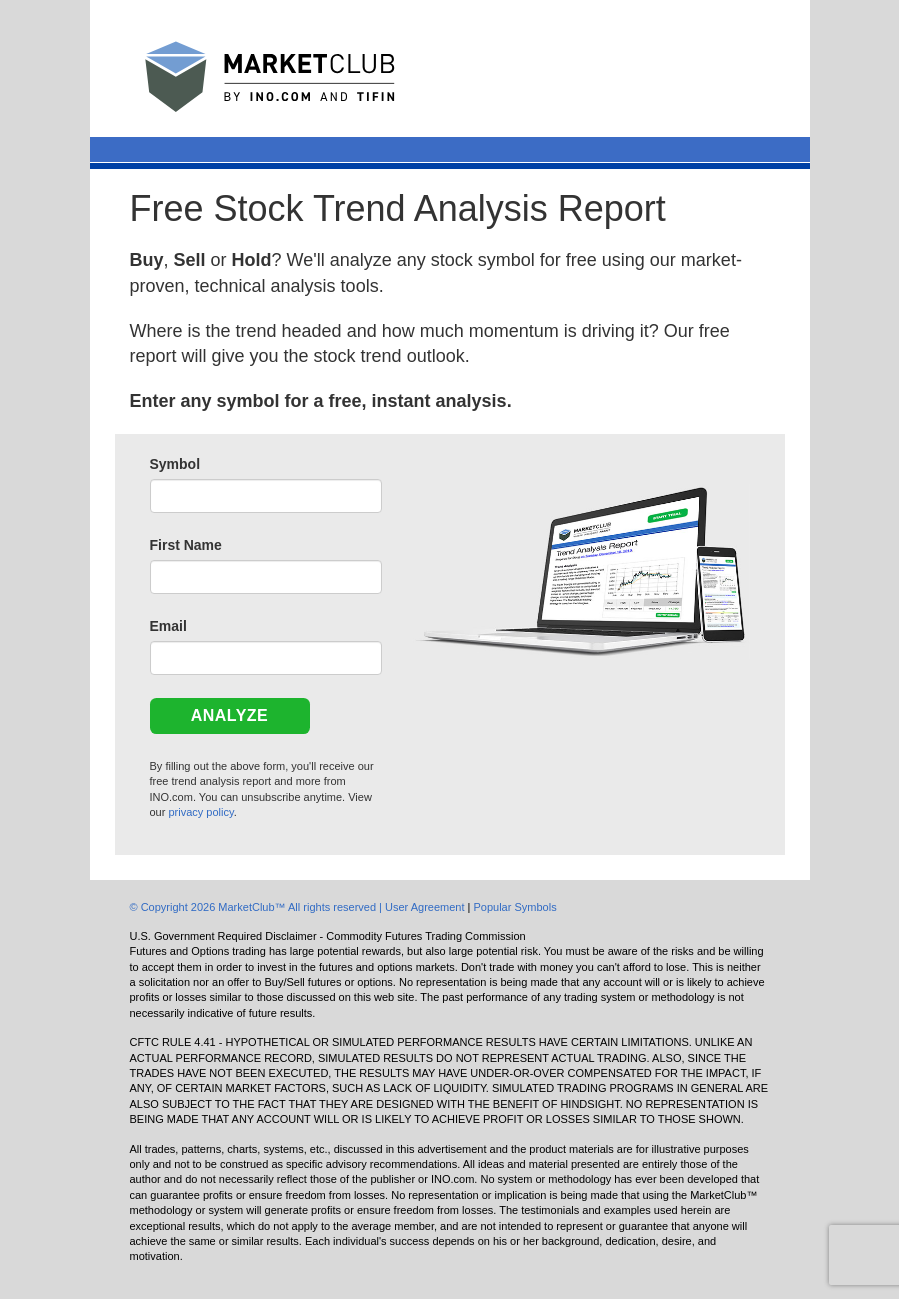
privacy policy (200, 812)
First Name (186, 545)
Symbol (175, 464)
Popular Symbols (514, 907)
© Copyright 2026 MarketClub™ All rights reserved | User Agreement (299, 907)
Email (168, 626)
